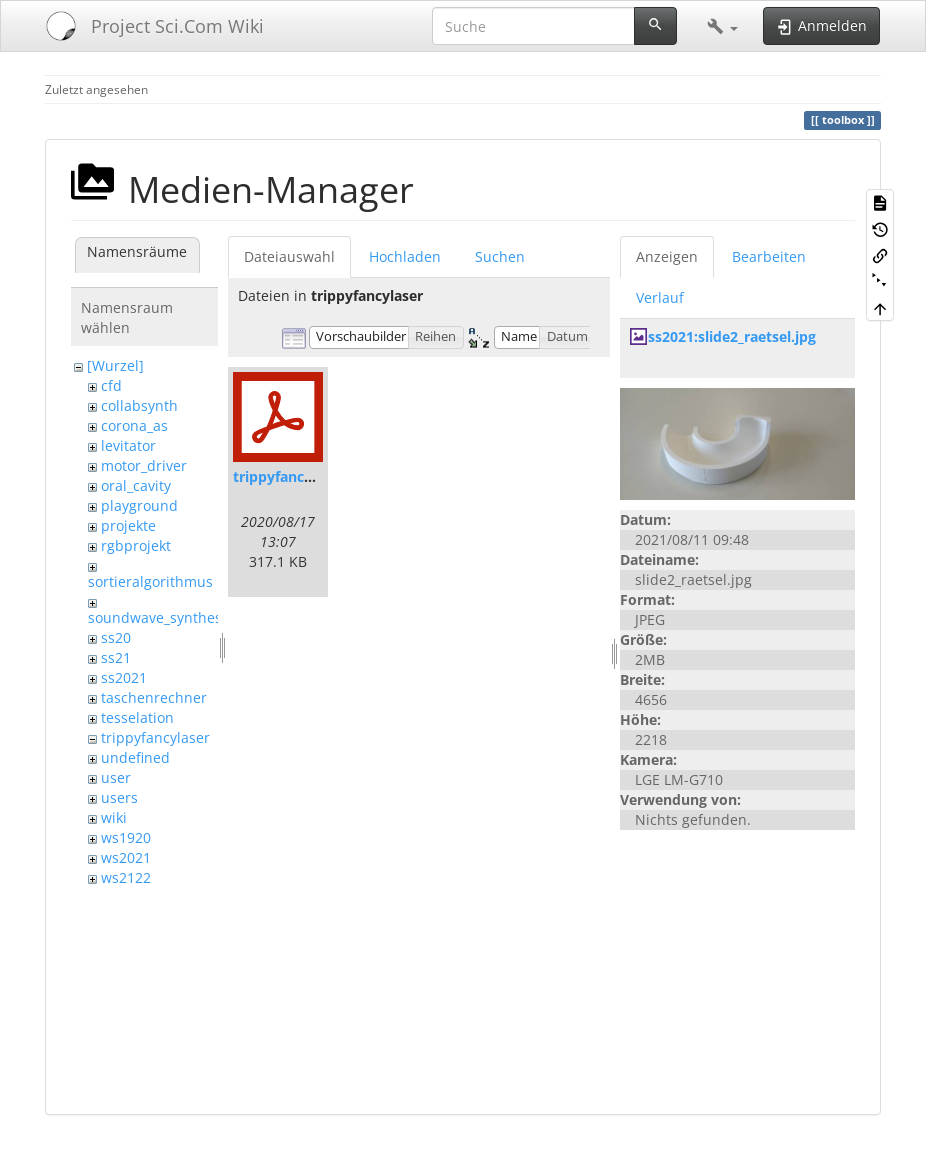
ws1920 (126, 837)
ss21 (116, 657)
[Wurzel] (115, 365)
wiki (114, 817)
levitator (128, 445)
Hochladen (405, 256)
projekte (128, 525)
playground (139, 505)
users (119, 797)
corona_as (134, 425)
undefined (135, 757)
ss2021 (124, 677)
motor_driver (144, 465)
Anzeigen (667, 256)
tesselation (137, 717)
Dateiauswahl (289, 256)
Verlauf (660, 297)
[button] (722, 26)
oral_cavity (136, 485)
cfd (111, 385)
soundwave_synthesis (160, 617)
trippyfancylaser (155, 737)
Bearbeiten (769, 256)
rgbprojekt (136, 545)
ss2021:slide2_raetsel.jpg (732, 336)
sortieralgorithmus (150, 581)
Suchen (500, 256)
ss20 (116, 637)
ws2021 (126, 857)
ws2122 (126, 877)
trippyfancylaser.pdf (302, 476)
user (116, 777)
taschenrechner (154, 697)
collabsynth (139, 405)
